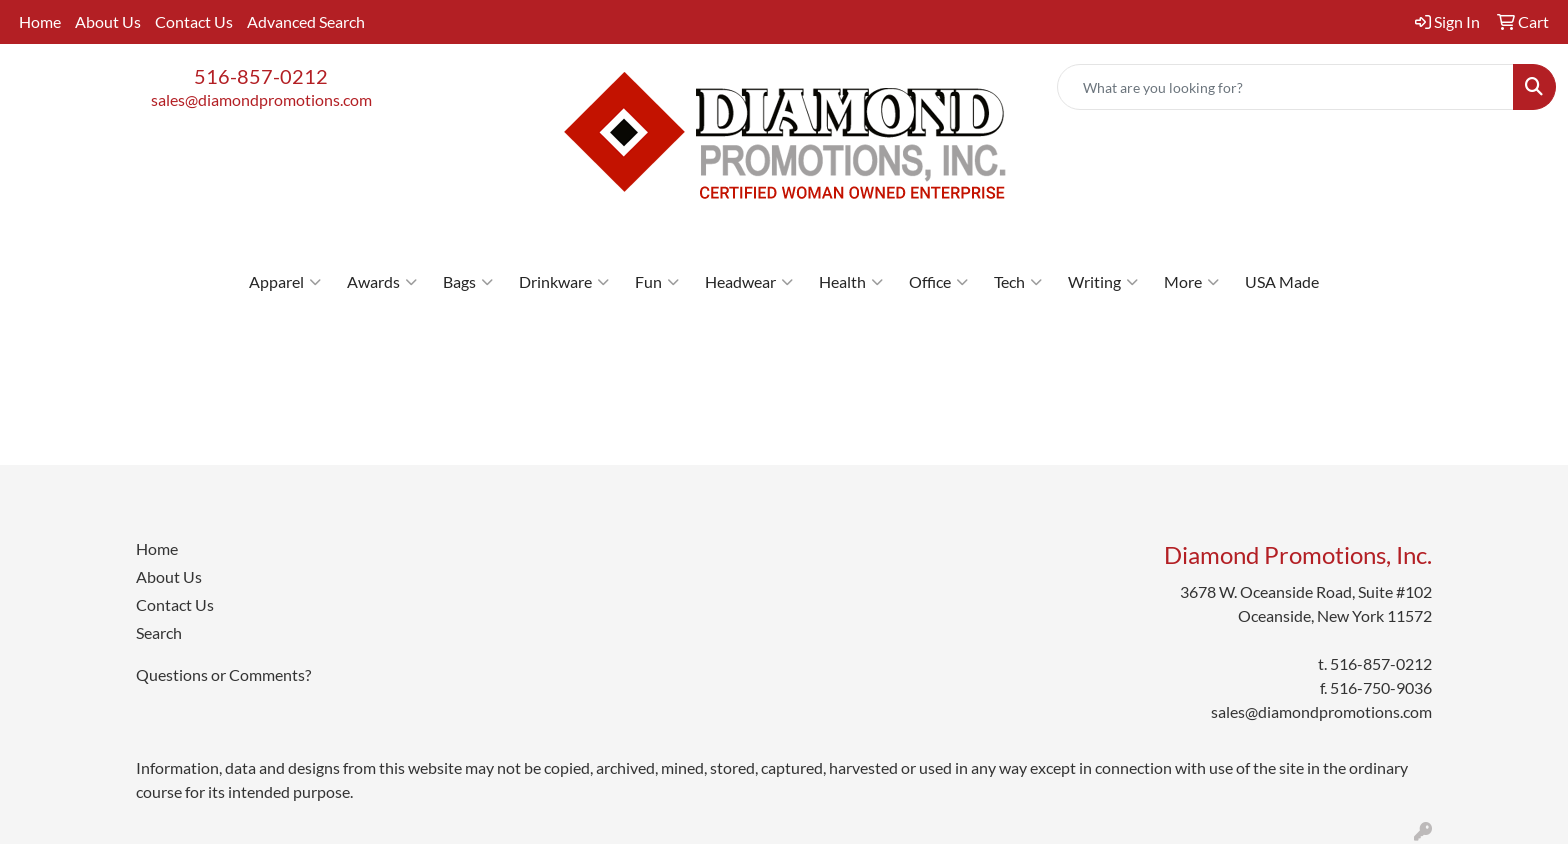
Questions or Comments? (223, 674)
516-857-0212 (261, 76)
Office (938, 282)
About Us (108, 21)
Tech (1018, 282)
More (1191, 282)
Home (40, 21)
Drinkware (564, 282)
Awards (382, 282)
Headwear (749, 282)
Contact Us (194, 21)
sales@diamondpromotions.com (261, 99)
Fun (657, 282)
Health (851, 282)
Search (159, 632)
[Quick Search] (1285, 87)
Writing (1103, 282)
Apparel (285, 282)
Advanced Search (306, 21)
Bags (468, 282)
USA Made (1282, 281)
